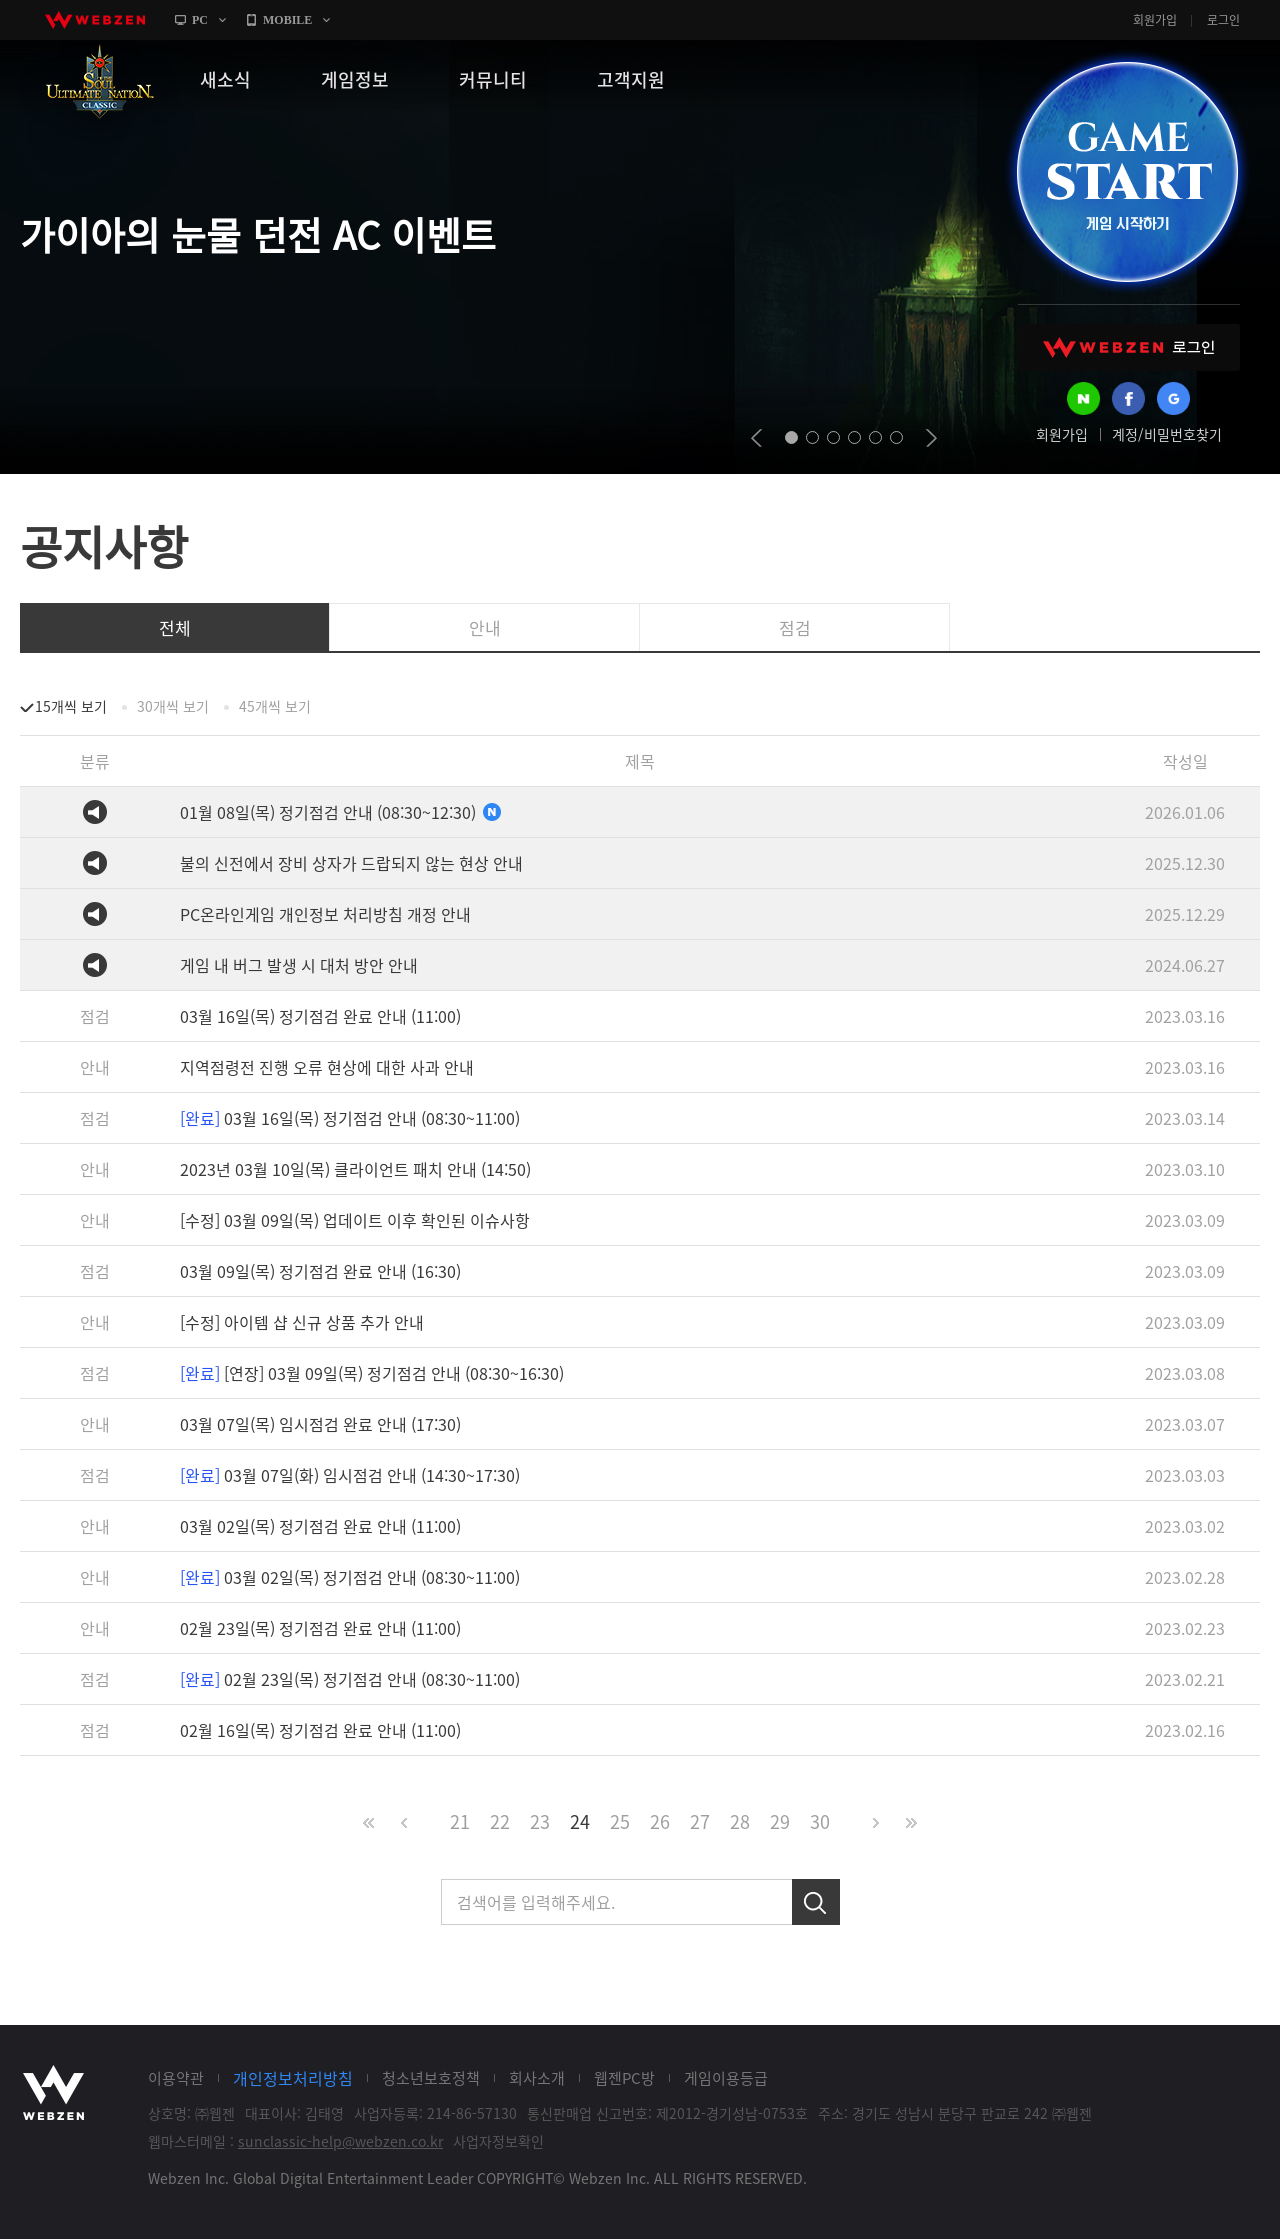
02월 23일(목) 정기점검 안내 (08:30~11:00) (350, 1679)
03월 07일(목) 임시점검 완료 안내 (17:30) (320, 1424)
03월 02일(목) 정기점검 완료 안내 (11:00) (320, 1526)
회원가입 (1155, 20)
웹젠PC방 (624, 2078)
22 (500, 1821)
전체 (175, 627)
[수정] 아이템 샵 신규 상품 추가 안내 (302, 1322)
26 (660, 1821)
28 (740, 1821)
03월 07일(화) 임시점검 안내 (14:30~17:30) (350, 1475)
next (931, 438)
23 (540, 1821)
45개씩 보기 (275, 706)
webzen (95, 20)
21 (460, 1821)
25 (620, 1821)
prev (756, 438)
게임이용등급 (726, 2078)
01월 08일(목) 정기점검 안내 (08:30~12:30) (341, 812)
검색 (816, 1902)
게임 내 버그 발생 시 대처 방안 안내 (299, 965)
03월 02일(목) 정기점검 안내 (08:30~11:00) (350, 1577)
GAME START (1127, 172)
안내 (485, 627)
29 (780, 1821)
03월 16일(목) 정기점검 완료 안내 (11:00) (320, 1016)
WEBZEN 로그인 (1129, 347)
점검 (795, 627)
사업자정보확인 (498, 2141)
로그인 (1223, 20)
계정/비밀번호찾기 (1167, 434)
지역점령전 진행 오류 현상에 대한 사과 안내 (327, 1067)
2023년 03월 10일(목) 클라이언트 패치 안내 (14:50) (355, 1169)
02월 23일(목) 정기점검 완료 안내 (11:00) (320, 1628)
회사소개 (537, 2078)
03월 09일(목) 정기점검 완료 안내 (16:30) (320, 1271)
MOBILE (287, 20)
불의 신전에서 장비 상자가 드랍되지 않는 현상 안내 (351, 863)
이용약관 (176, 2078)
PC (200, 20)
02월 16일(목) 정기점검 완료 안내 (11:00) (320, 1730)
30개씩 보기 (173, 706)
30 (820, 1821)
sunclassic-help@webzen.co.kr (340, 2141)
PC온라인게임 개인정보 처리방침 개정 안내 (325, 914)
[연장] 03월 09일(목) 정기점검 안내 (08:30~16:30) (372, 1373)
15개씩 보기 (71, 706)
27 (700, 1821)
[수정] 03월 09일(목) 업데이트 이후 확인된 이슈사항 (355, 1220)
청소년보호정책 (431, 2078)
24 (580, 1821)
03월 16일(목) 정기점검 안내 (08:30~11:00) (350, 1118)
